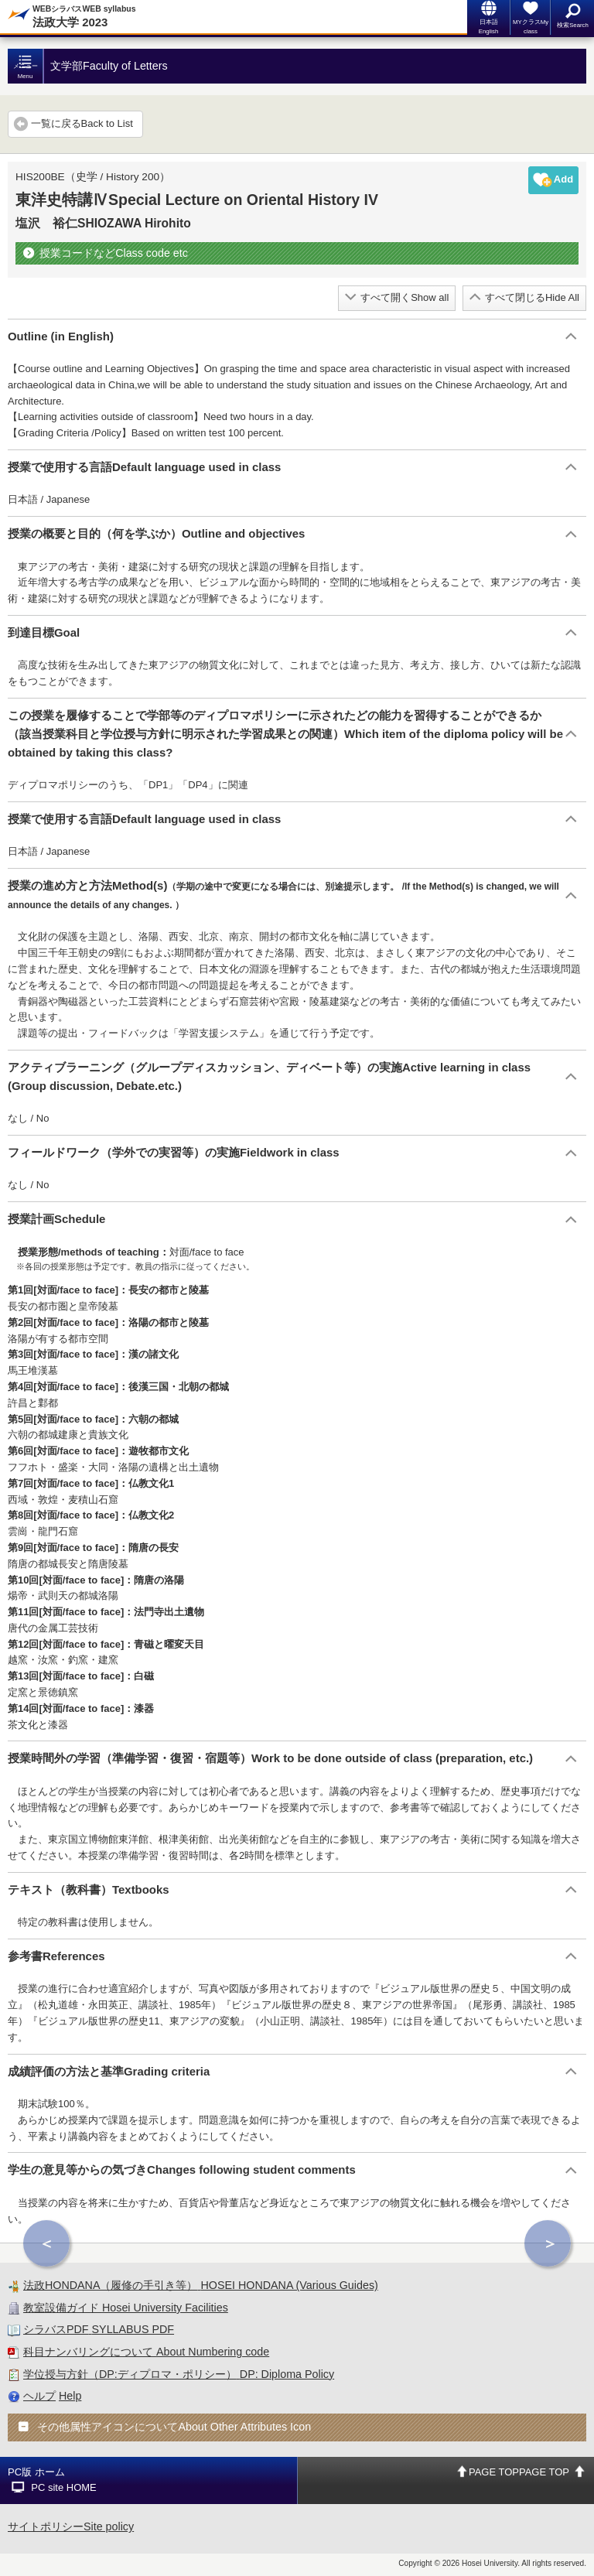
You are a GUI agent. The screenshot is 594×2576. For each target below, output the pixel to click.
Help (70, 2396)
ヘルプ (39, 2396)
